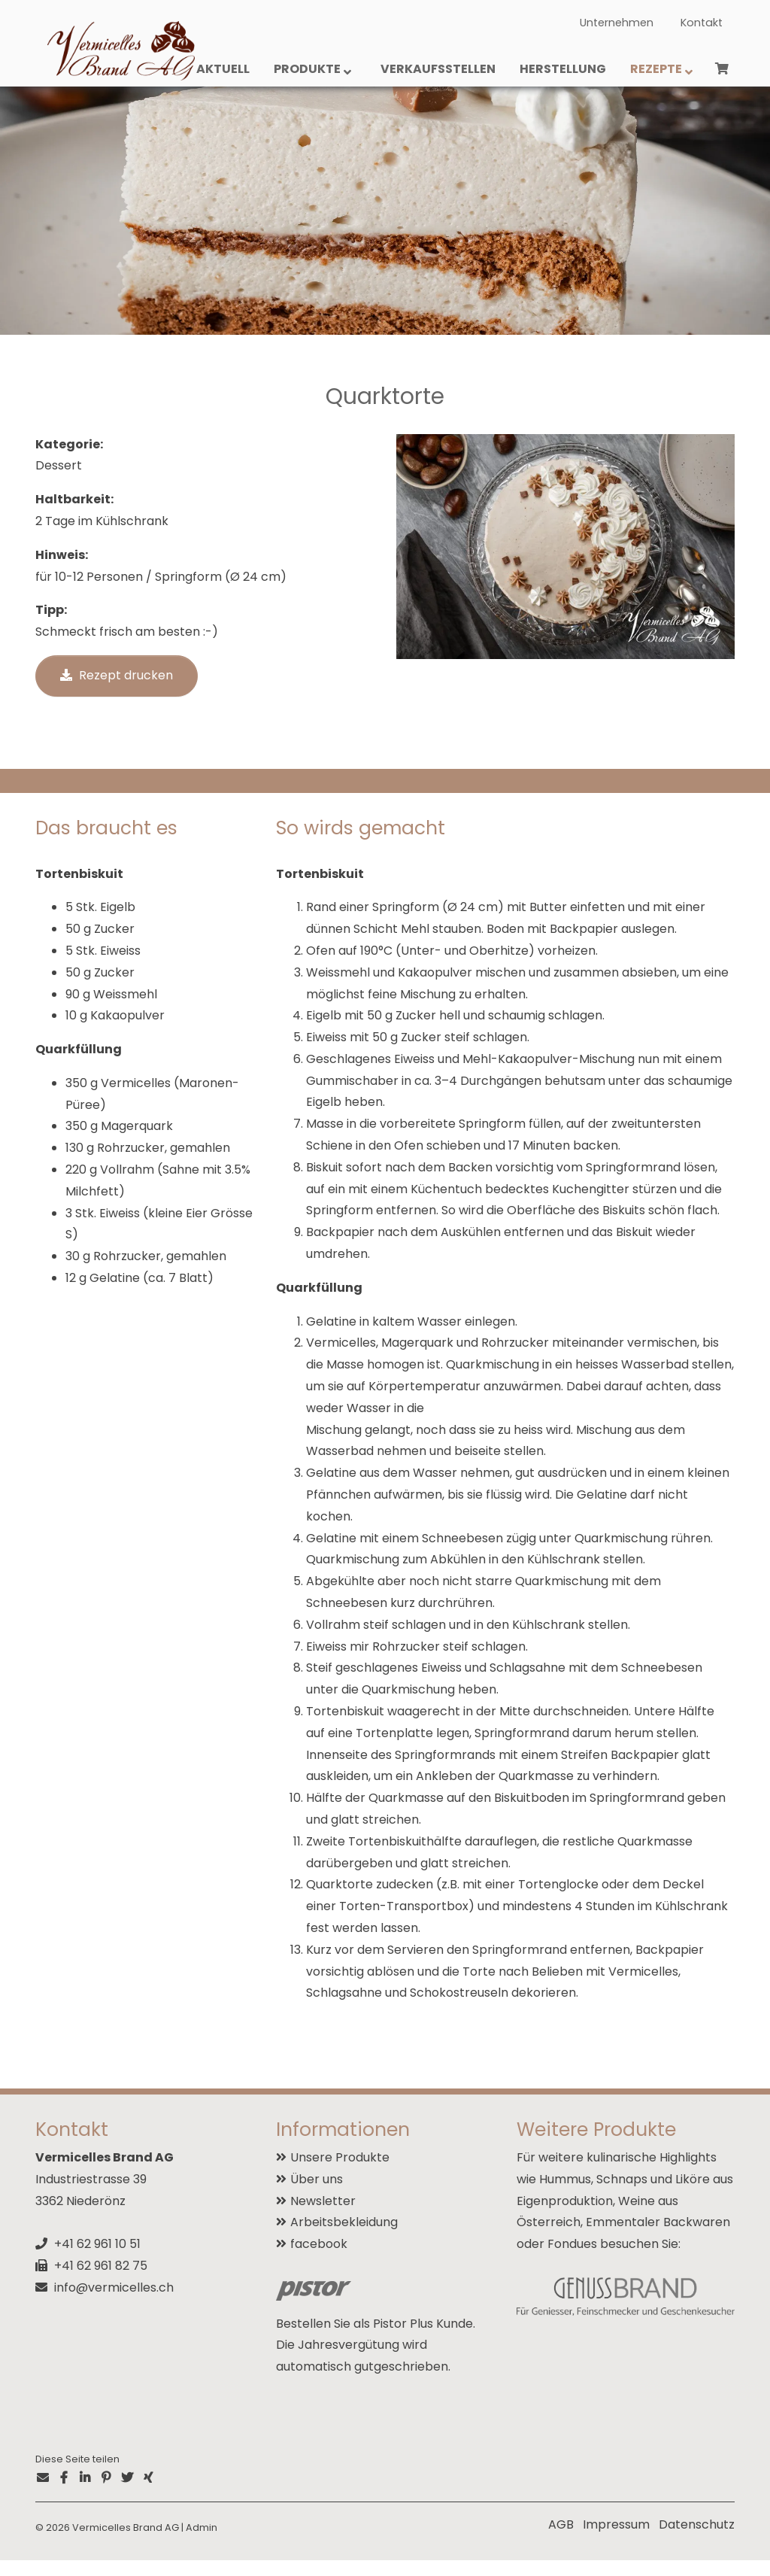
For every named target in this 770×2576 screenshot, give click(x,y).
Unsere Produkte (340, 2174)
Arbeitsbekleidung (344, 2238)
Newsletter (323, 2216)
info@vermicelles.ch (114, 2303)
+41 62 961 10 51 (97, 2260)
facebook (318, 2260)
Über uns (316, 2195)
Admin (201, 2543)
